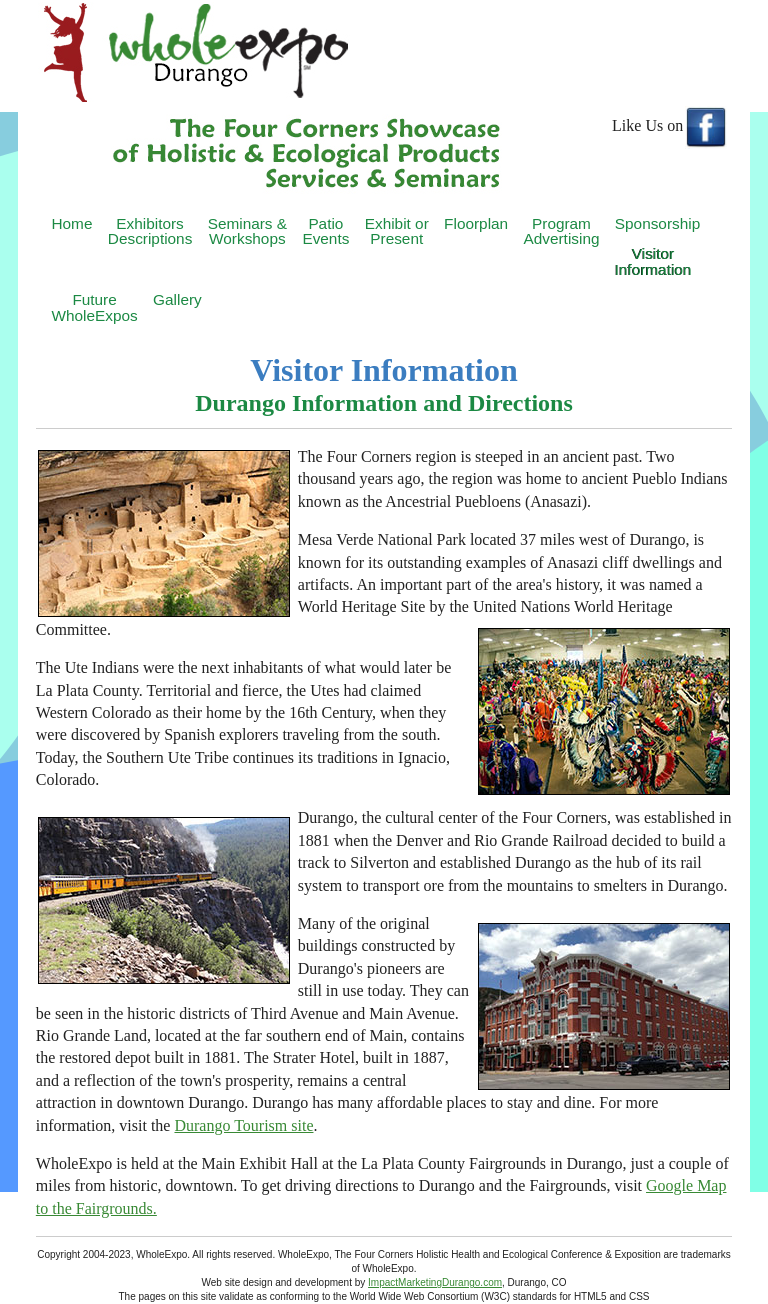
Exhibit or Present (397, 231)
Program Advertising (561, 231)
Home (71, 223)
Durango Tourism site (243, 1125)
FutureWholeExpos (94, 307)
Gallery (177, 299)
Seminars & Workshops (247, 231)
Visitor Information (653, 261)
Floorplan (476, 223)
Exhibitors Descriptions (150, 231)
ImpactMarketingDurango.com (435, 1282)
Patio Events (325, 231)
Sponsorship (657, 223)
